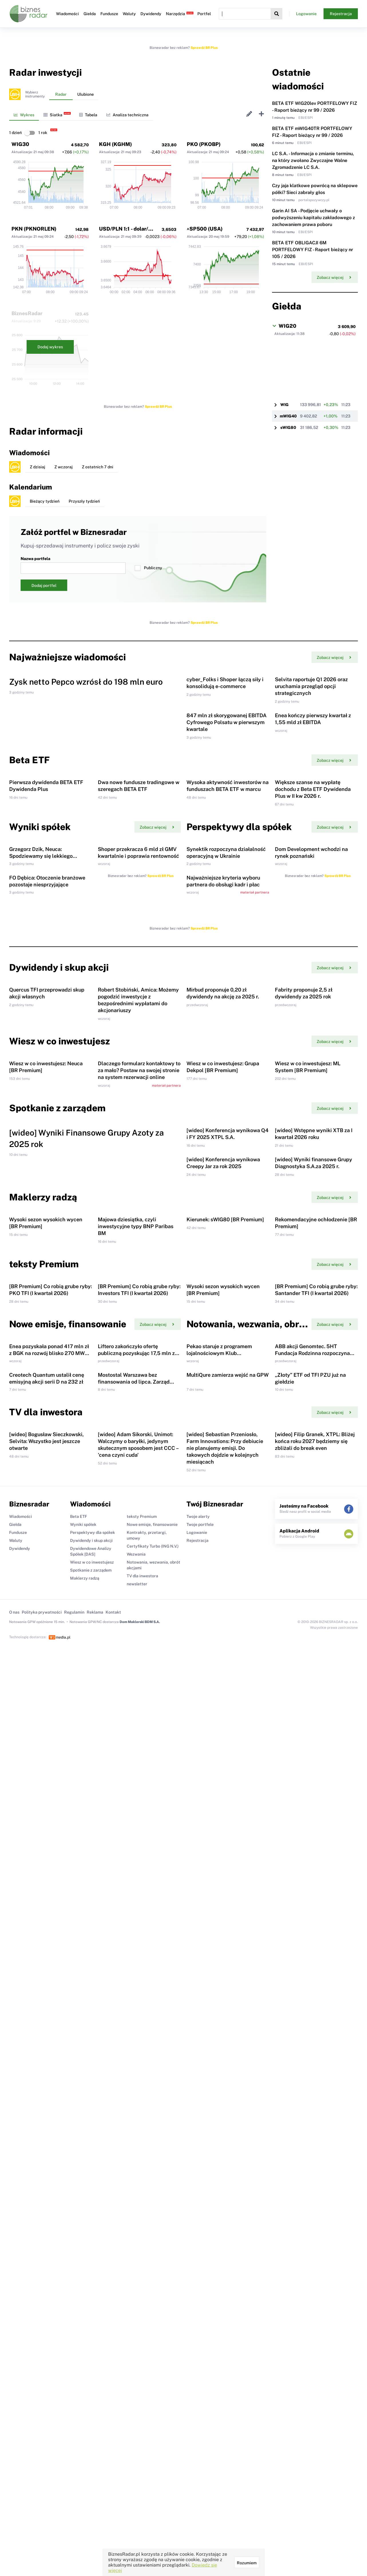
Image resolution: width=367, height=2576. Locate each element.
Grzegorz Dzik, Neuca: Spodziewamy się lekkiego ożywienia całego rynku (41, 1042)
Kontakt (113, 2264)
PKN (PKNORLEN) (33, 229)
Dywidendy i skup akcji (91, 2192)
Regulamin (74, 2264)
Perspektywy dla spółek (92, 2184)
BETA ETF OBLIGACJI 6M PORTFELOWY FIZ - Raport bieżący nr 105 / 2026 (312, 249)
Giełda (90, 13)
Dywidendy (150, 13)
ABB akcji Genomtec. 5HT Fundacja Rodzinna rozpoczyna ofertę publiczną (312, 1912)
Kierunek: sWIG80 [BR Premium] (225, 1685)
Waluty (129, 13)
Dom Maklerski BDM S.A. (140, 2274)
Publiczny (148, 568)
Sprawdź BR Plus (204, 48)
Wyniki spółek (83, 2176)
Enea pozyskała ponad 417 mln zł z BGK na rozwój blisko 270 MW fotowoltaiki (49, 1912)
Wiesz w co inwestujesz (92, 2214)
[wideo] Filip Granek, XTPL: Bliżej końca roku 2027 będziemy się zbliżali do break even (315, 2093)
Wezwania (136, 2206)
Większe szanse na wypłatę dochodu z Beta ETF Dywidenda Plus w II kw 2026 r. (313, 929)
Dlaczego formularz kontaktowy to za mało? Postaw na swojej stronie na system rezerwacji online (139, 1396)
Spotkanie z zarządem (91, 2222)
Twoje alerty (198, 2168)
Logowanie (306, 13)
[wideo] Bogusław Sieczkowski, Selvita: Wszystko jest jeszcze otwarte (46, 2093)
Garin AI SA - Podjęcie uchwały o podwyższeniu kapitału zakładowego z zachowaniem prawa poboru (313, 217)
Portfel (204, 13)
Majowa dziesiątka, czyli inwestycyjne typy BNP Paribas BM (135, 1692)
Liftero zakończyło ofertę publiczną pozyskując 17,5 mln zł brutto (137, 1912)
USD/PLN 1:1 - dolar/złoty (130, 229)
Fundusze (109, 13)
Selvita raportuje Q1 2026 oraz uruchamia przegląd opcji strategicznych (311, 733)
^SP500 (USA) (205, 229)
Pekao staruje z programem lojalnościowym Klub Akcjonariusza (219, 1912)
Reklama (95, 2264)
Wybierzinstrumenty (35, 94)
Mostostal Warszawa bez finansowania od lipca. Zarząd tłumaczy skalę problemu (134, 1987)
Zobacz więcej (334, 277)
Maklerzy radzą (84, 2230)
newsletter (137, 2236)
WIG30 (20, 144)
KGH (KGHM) (115, 144)
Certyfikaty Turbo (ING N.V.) (152, 2198)
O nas (14, 2264)
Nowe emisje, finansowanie (152, 2176)
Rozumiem (247, 2563)
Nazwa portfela (73, 565)
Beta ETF (78, 2168)
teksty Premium (142, 2168)
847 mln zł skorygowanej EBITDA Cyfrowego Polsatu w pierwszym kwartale (227, 815)
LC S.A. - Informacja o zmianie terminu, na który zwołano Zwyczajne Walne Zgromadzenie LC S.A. (313, 160)
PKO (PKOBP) (204, 144)
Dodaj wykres (50, 347)
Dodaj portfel (43, 585)
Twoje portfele (200, 2176)
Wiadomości (67, 13)
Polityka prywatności (42, 2264)
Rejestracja (341, 13)
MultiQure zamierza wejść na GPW (228, 1980)
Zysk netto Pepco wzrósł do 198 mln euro (86, 778)
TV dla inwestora (142, 2228)
